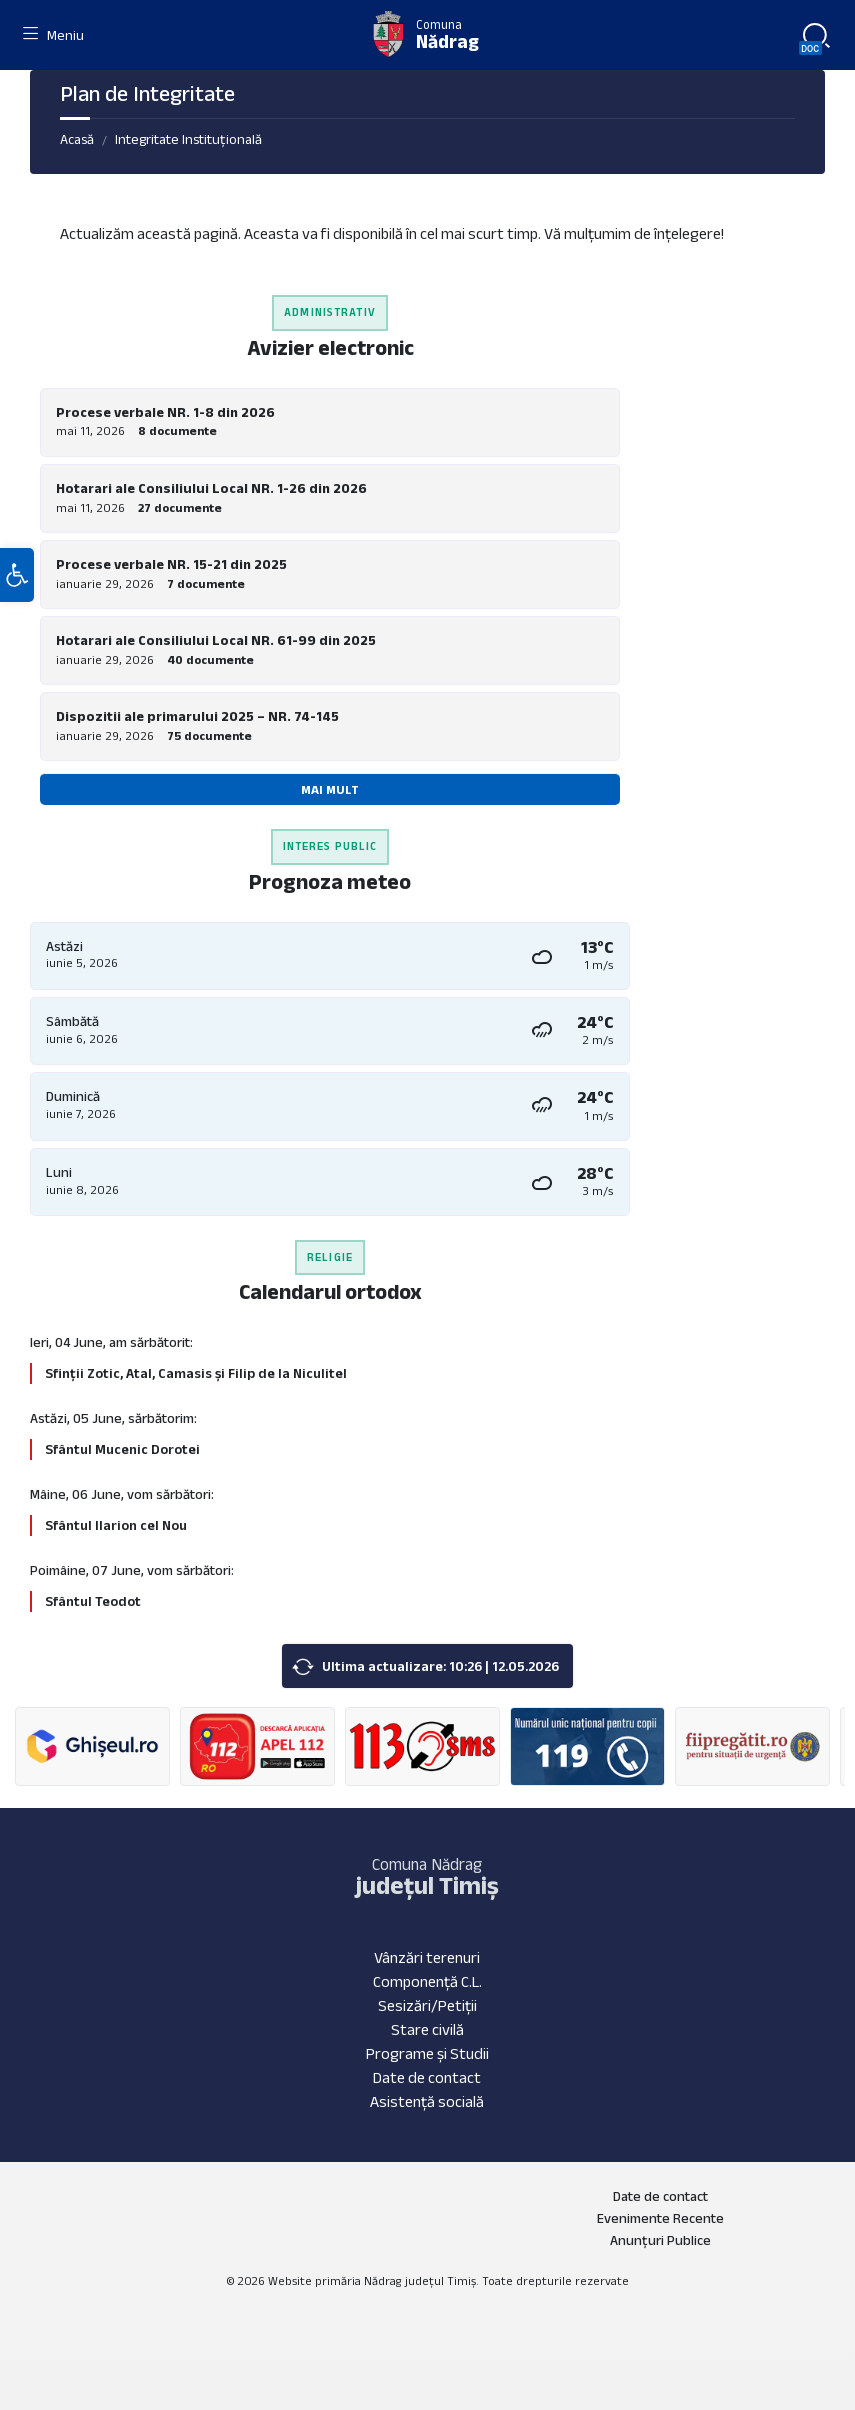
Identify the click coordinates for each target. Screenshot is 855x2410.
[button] (17, 583)
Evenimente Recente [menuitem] (660, 2218)
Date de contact (427, 2077)
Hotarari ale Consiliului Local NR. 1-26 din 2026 (211, 488)
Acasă (77, 139)
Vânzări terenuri (427, 1957)
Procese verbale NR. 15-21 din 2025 (171, 564)
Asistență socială (427, 2101)
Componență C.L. (427, 1981)
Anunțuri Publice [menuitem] (660, 2240)
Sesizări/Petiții (427, 2005)
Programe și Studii (427, 2053)
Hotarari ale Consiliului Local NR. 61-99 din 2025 (216, 640)
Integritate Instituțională (188, 139)
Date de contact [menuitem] (660, 2196)
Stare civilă (427, 2029)
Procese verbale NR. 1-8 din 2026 (165, 412)
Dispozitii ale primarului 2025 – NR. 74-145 (197, 716)
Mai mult (330, 789)
